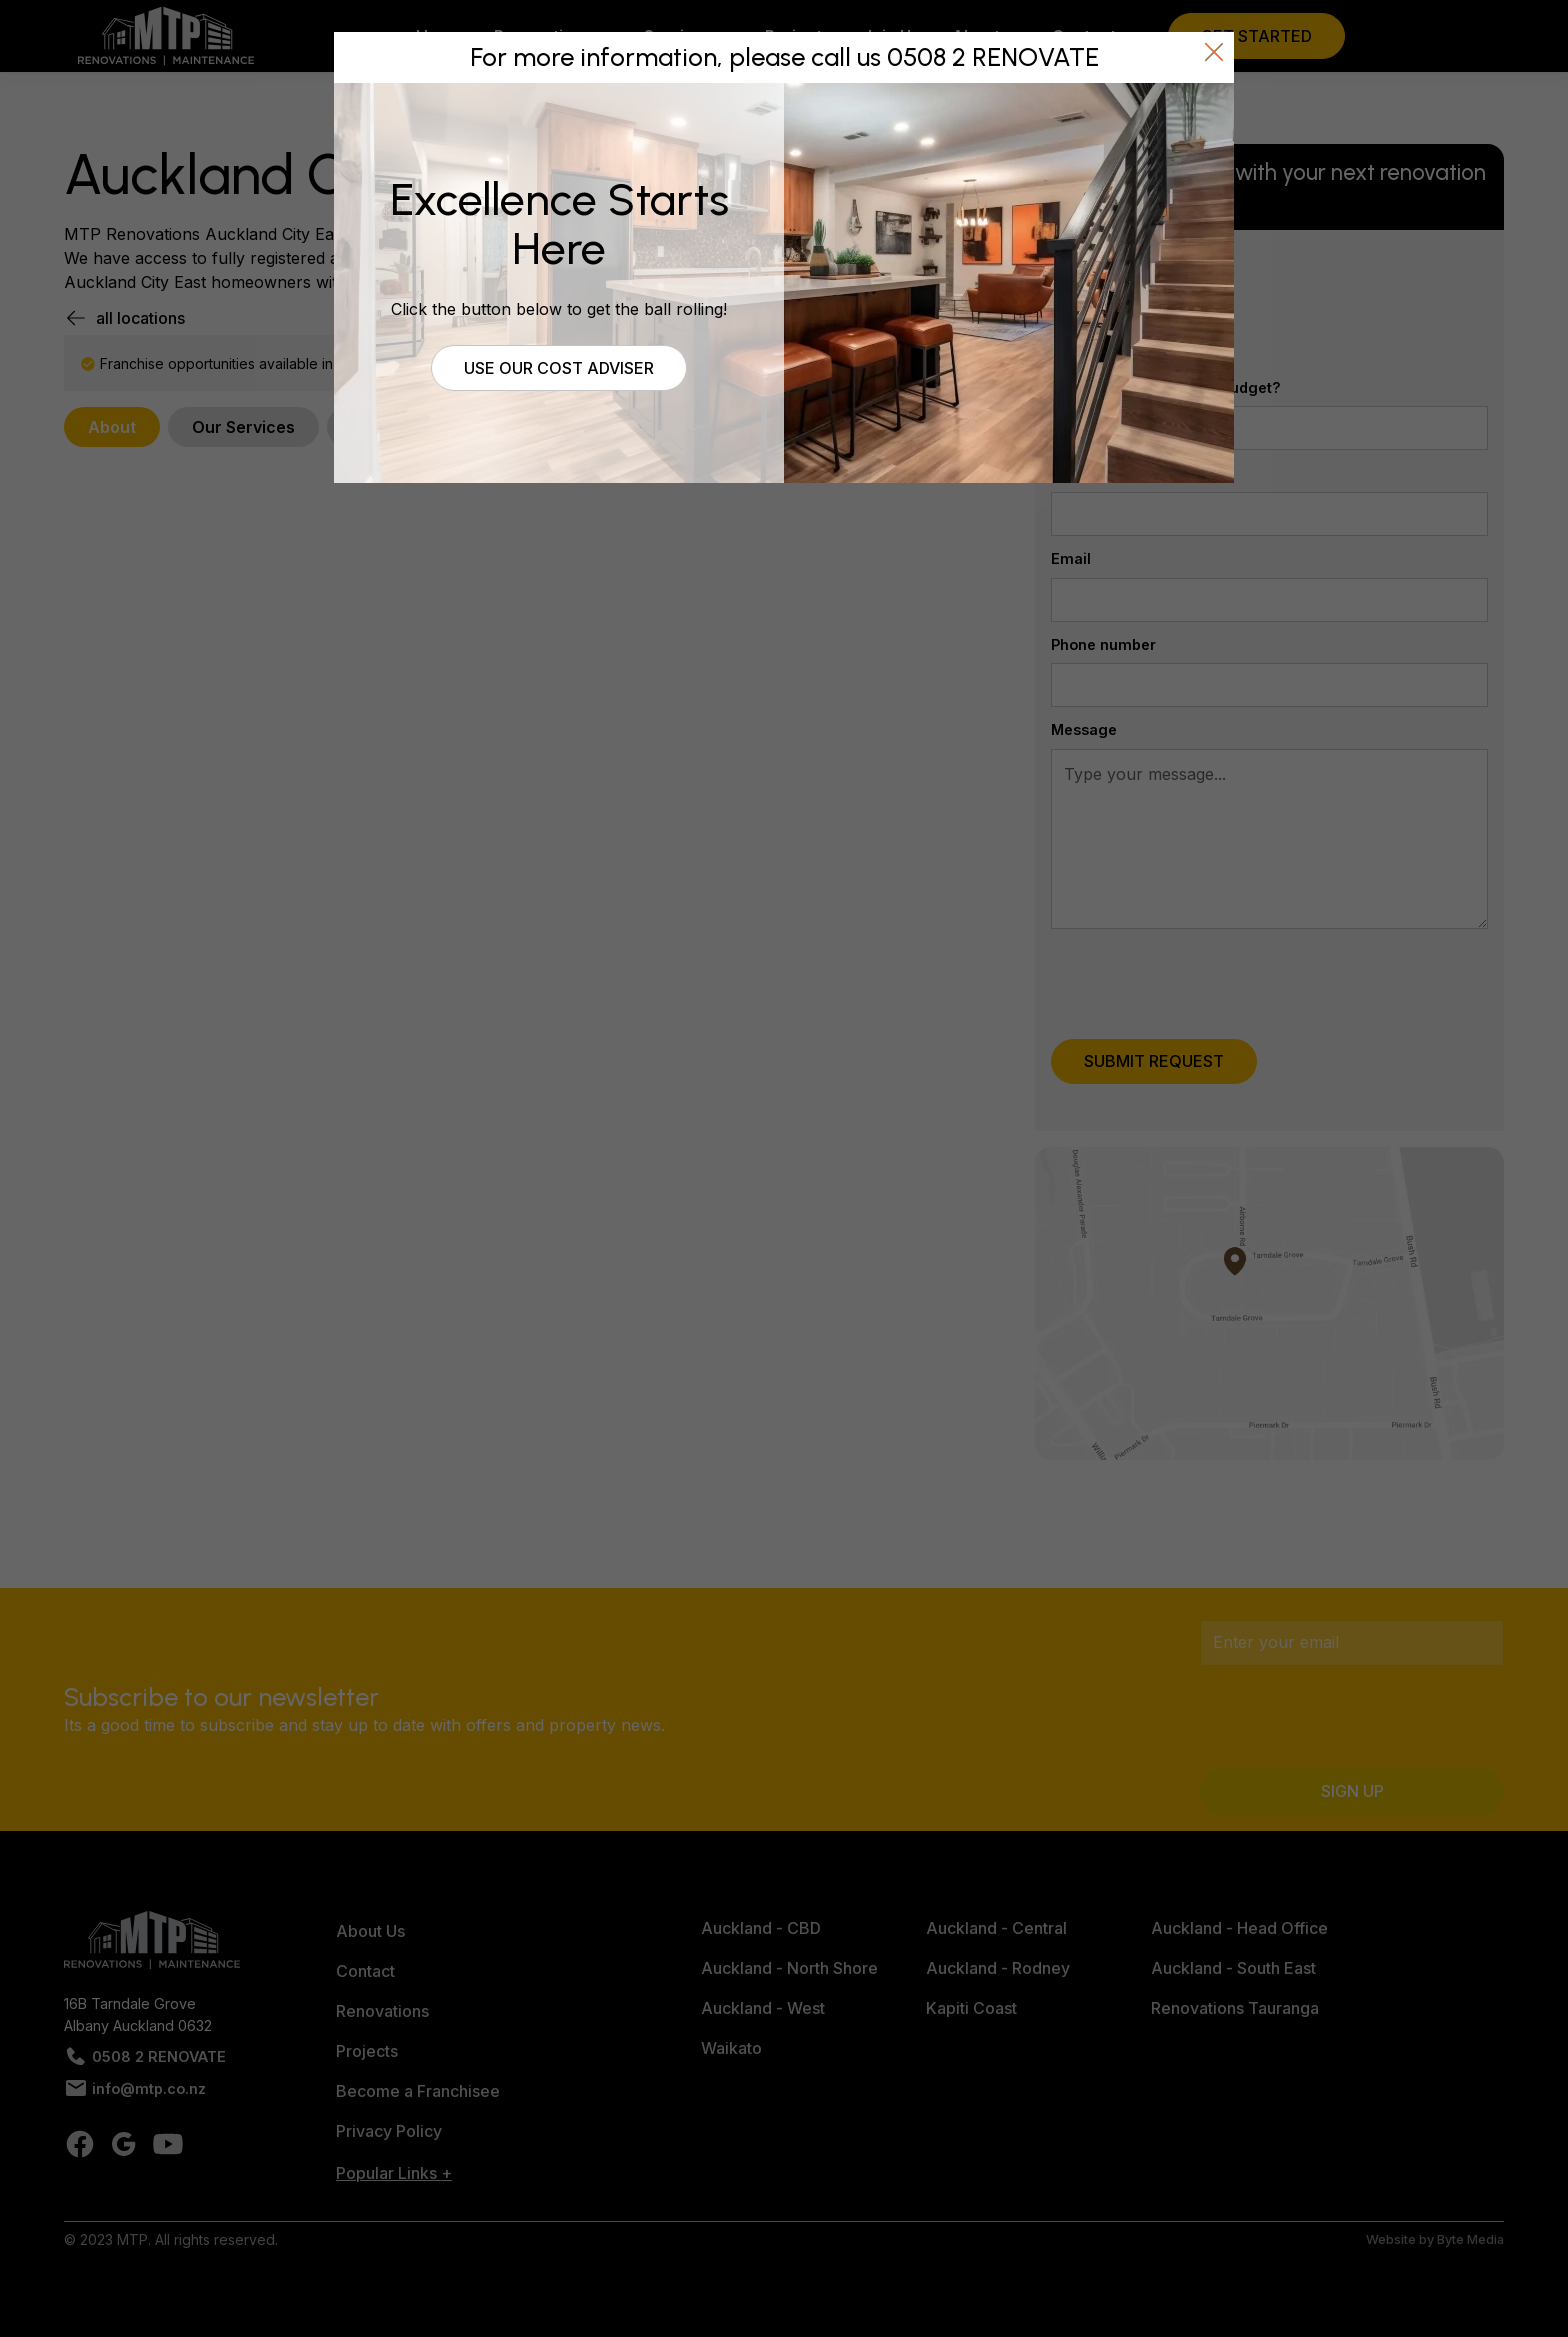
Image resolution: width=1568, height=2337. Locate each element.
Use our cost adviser (559, 368)
